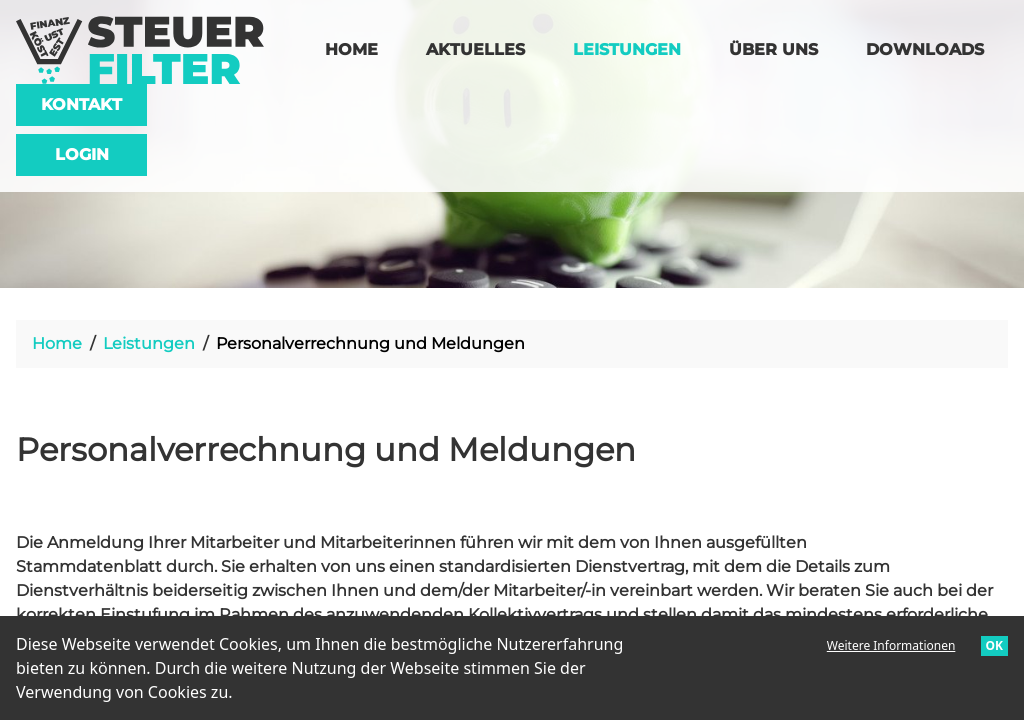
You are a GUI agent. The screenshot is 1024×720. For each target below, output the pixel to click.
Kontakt (81, 104)
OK (994, 645)
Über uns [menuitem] (773, 49)
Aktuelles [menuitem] (475, 49)
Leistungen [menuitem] (639, 48)
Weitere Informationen (891, 645)
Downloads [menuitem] (925, 49)
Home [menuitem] (351, 49)
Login (82, 154)
